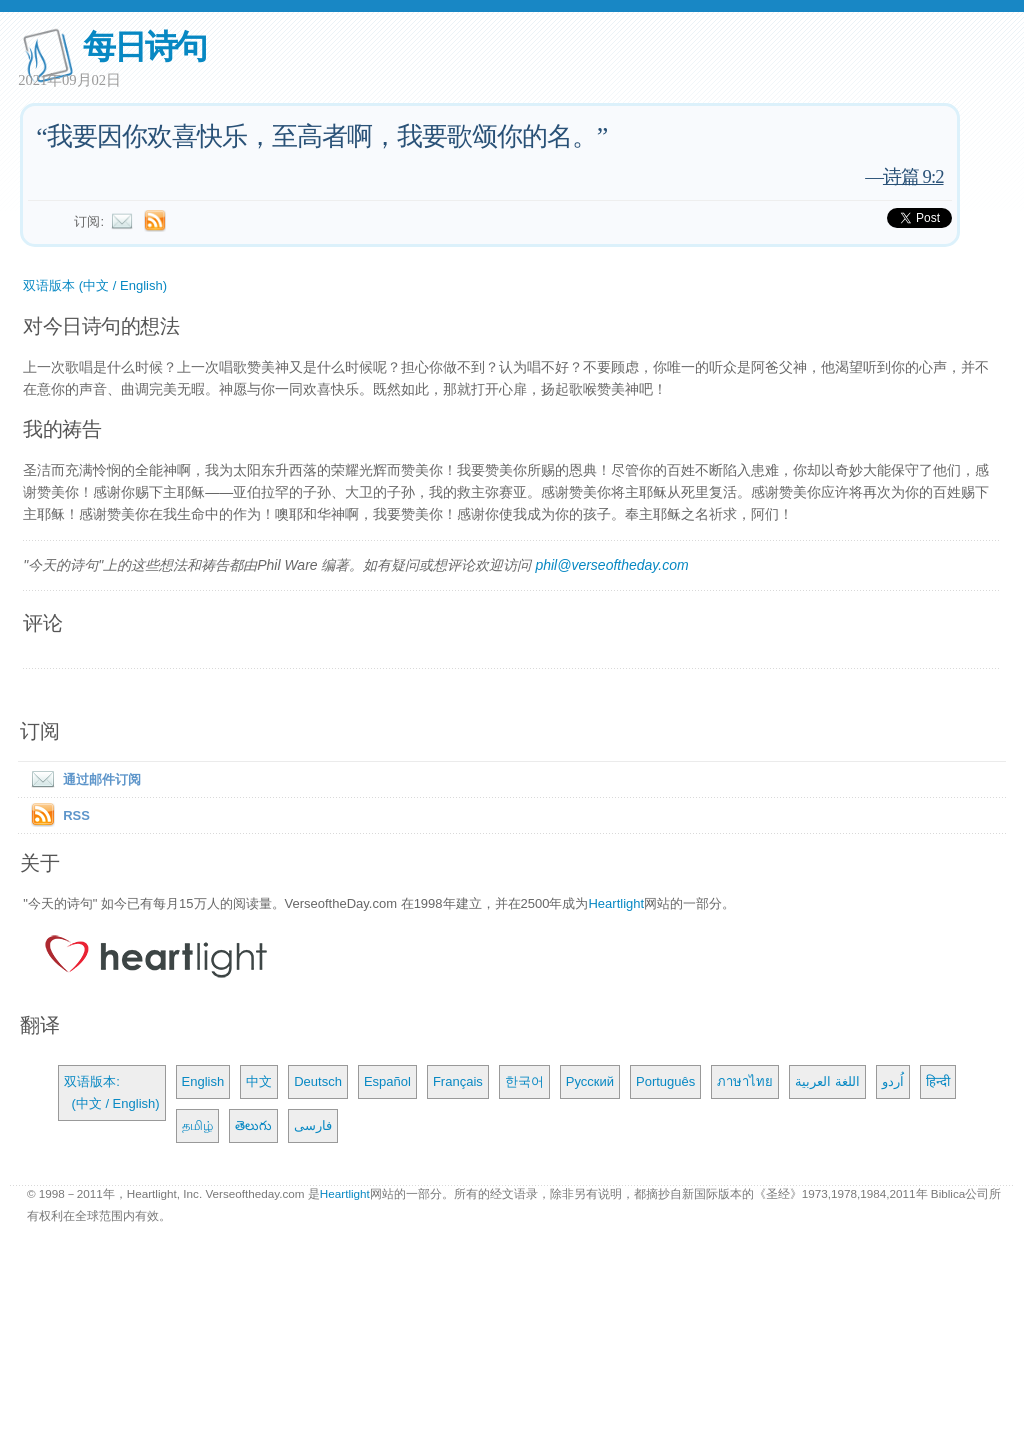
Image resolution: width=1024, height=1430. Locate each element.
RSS (76, 815)
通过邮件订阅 (82, 779)
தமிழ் (197, 1125)
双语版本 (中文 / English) (95, 285)
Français (458, 1081)
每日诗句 (144, 46)
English (203, 1081)
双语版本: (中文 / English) (111, 1092)
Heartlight (616, 903)
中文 (259, 1081)
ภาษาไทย (745, 1081)
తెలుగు (253, 1125)
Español (387, 1081)
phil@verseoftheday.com (611, 565)
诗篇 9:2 (913, 176)
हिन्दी (938, 1081)
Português (665, 1081)
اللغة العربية (827, 1081)
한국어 (524, 1081)
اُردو (893, 1081)
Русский (590, 1081)
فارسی (313, 1125)
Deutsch (318, 1081)
